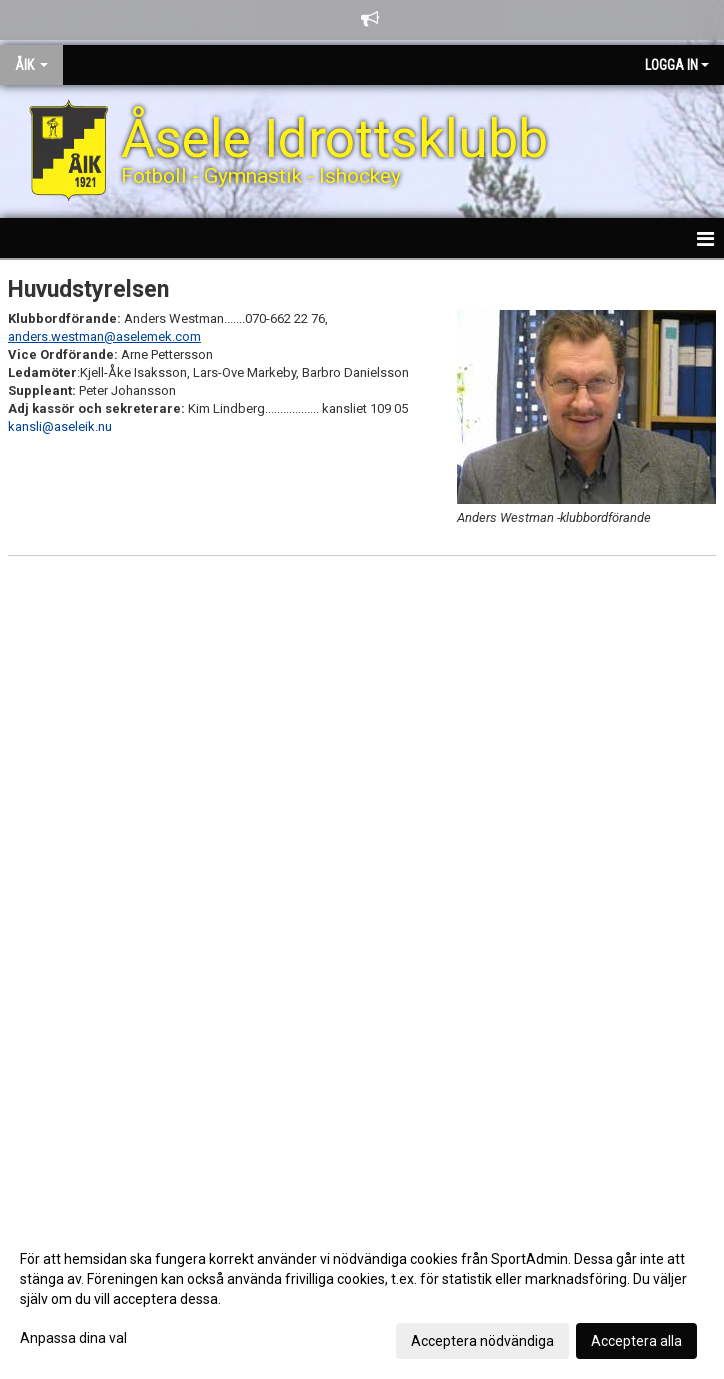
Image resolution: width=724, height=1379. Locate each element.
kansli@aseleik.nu (60, 426)
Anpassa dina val (73, 1338)
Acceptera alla (636, 1341)
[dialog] (362, 1299)
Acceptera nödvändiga (482, 1341)
